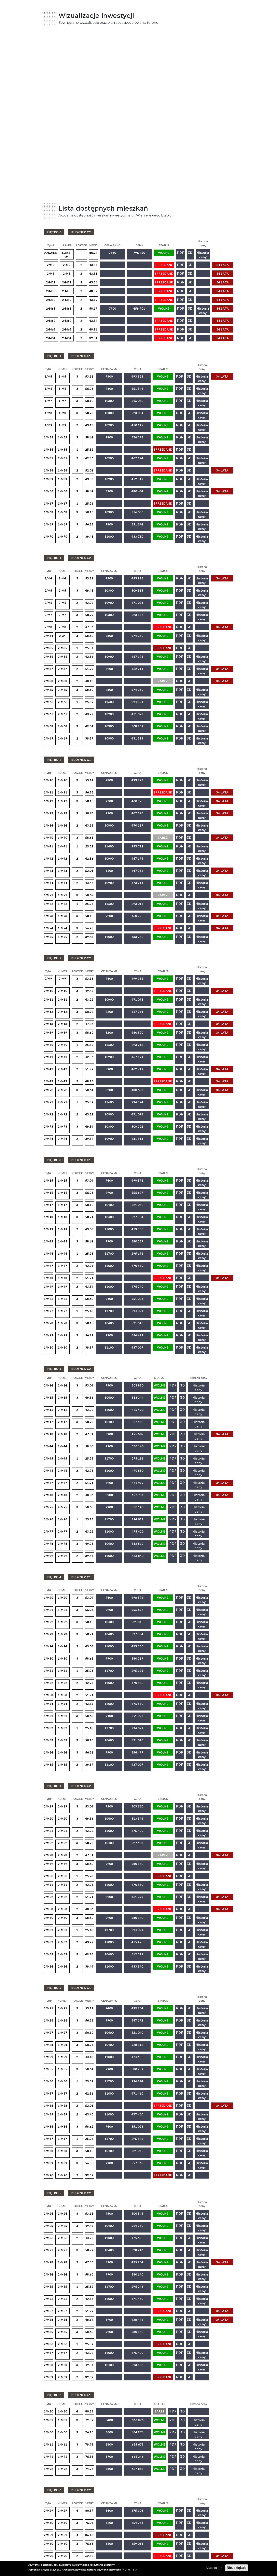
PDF (180, 253)
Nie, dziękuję (237, 2568)
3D (190, 253)
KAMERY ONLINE (252, 12)
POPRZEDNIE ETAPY (213, 12)
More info (129, 2569)
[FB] (273, 11)
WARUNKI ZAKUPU (173, 12)
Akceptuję (214, 2568)
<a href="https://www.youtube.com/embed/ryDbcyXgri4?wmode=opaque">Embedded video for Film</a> (138, 112)
